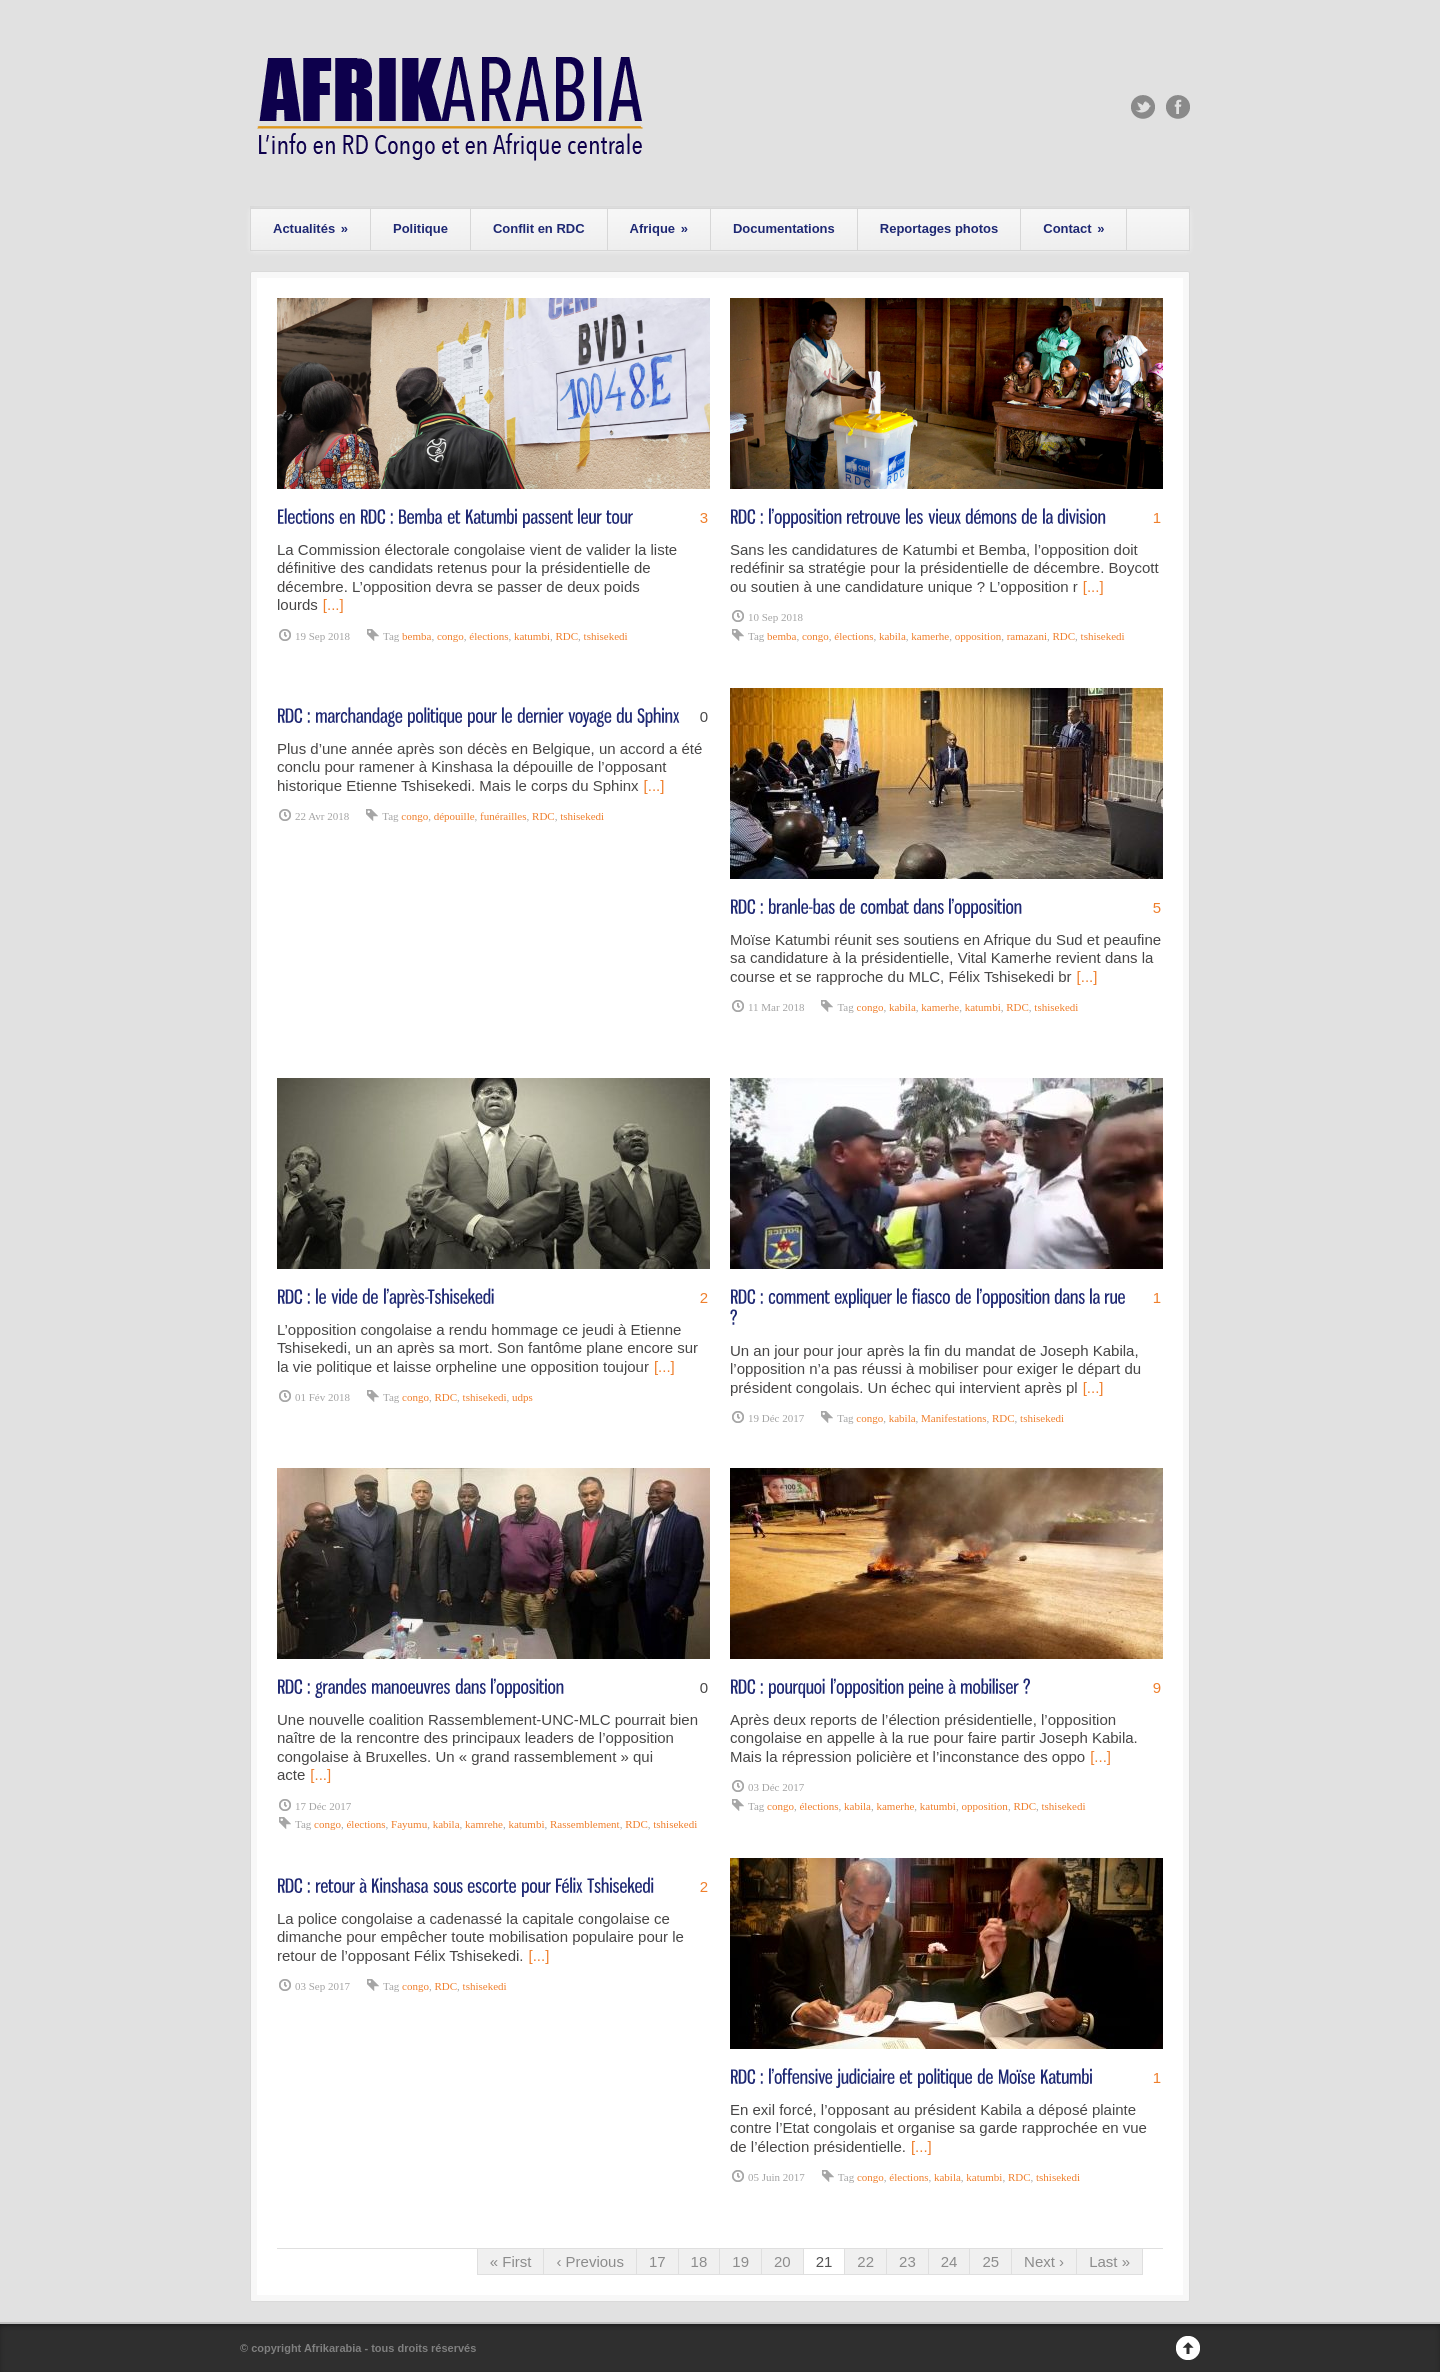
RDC (566, 636)
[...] (333, 604)
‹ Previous (590, 2261)
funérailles (503, 816)
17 (657, 2261)
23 (907, 2261)
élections (488, 636)
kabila (892, 636)
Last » (1109, 2261)
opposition (978, 636)
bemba (416, 636)
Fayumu (409, 1824)
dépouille (454, 816)
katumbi (532, 636)
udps (522, 1397)
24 (949, 2261)
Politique (420, 228)
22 (865, 2261)
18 (699, 2261)
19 (740, 2261)
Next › (1044, 2261)
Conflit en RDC (539, 228)
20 (782, 2261)
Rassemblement (585, 1824)
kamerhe (930, 636)
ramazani (1027, 636)
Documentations (784, 228)
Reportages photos (939, 228)
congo (450, 636)
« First (511, 2261)
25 (990, 2261)
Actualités (310, 228)
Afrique (659, 228)
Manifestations (953, 1418)
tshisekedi (606, 636)
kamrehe (484, 1824)
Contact (1073, 228)
